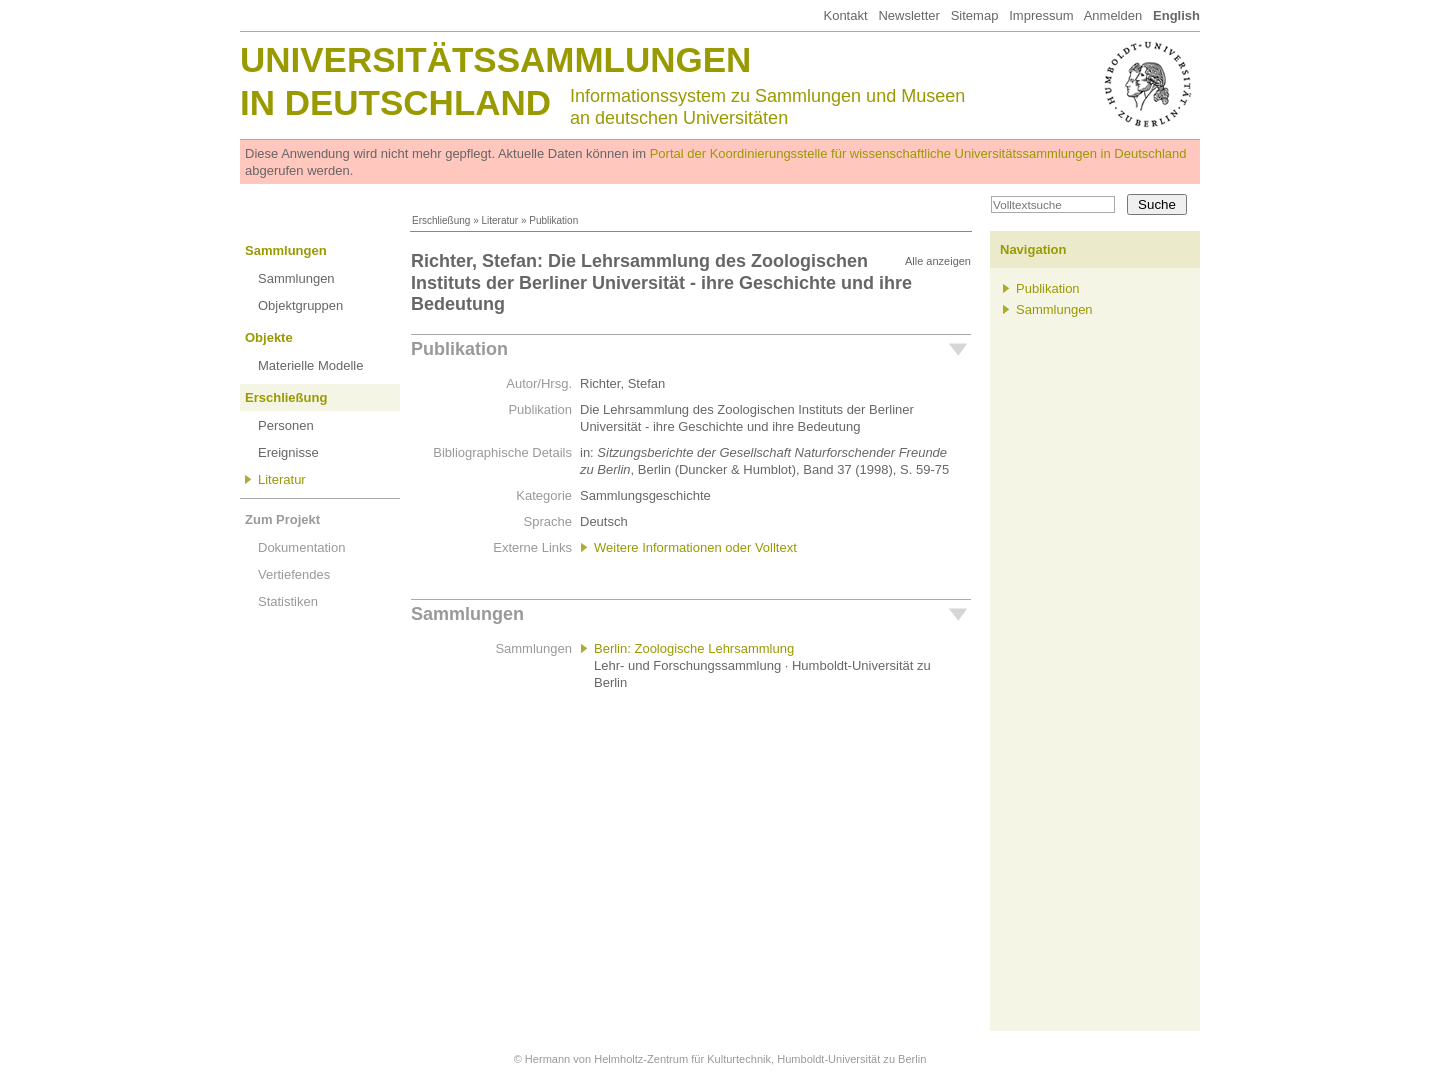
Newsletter (908, 15)
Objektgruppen (300, 305)
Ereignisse (288, 452)
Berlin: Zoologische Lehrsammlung (694, 648)
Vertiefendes (294, 574)
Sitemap (975, 15)
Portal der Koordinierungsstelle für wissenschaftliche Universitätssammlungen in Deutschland (918, 153)
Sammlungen (286, 250)
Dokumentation (301, 547)
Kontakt (845, 15)
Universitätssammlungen (495, 59)
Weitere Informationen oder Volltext (695, 547)
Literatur (499, 220)
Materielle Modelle (311, 365)
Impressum (1041, 15)
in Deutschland (395, 102)
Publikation (459, 349)
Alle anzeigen (938, 261)
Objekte (269, 337)
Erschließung (441, 220)
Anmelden (1113, 15)
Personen (286, 425)
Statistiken (288, 601)
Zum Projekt (282, 519)
